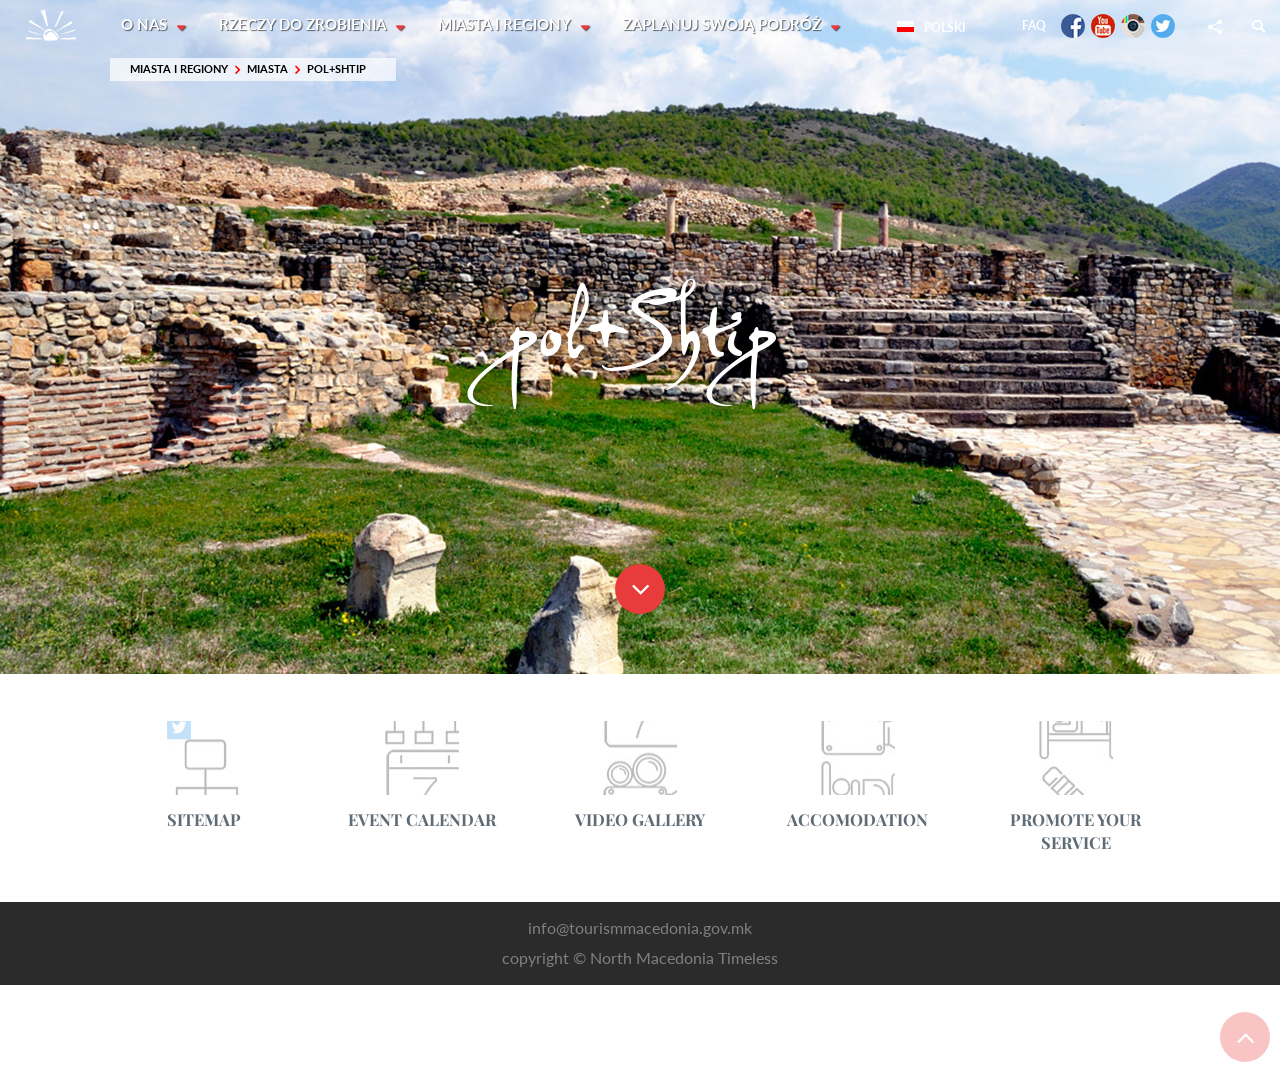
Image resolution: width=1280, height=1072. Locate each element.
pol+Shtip (336, 69)
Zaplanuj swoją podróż (727, 25)
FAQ (1034, 25)
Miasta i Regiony (508, 25)
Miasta (267, 69)
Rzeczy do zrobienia (305, 25)
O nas (146, 25)
